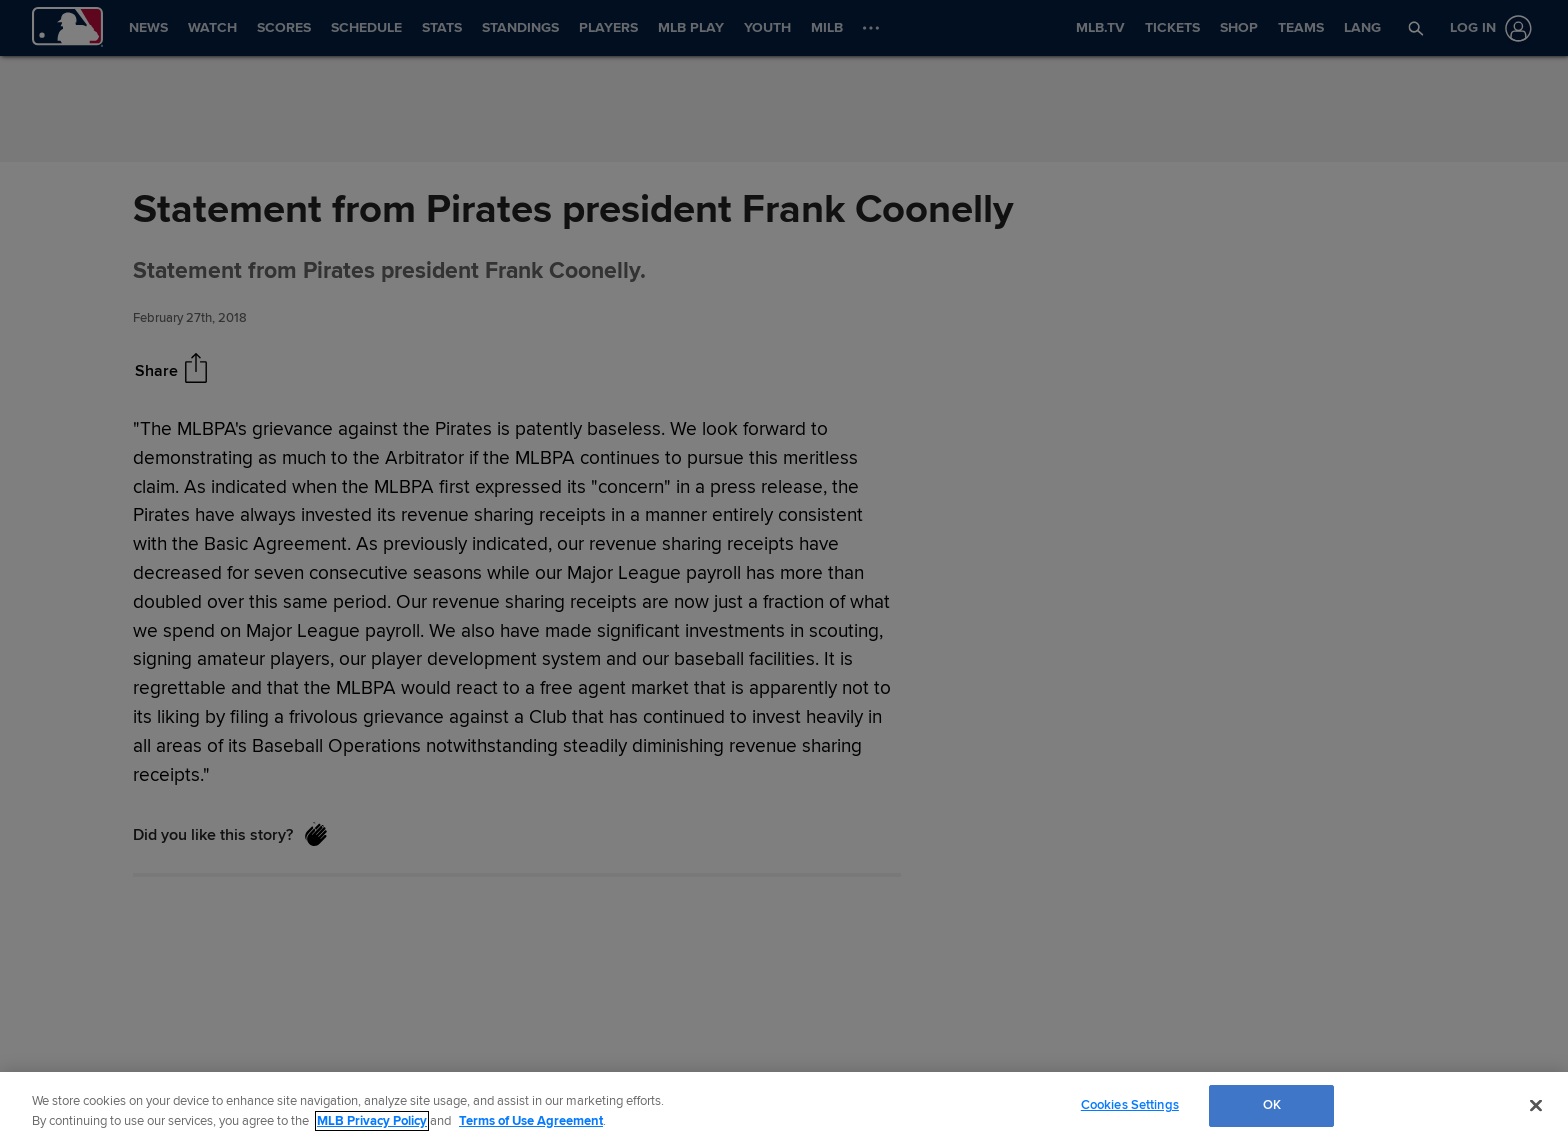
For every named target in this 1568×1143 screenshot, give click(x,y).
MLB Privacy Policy (372, 1121)
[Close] (1536, 1105)
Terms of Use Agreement (531, 1121)
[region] (784, 1107)
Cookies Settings (1130, 1105)
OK (1272, 1105)
